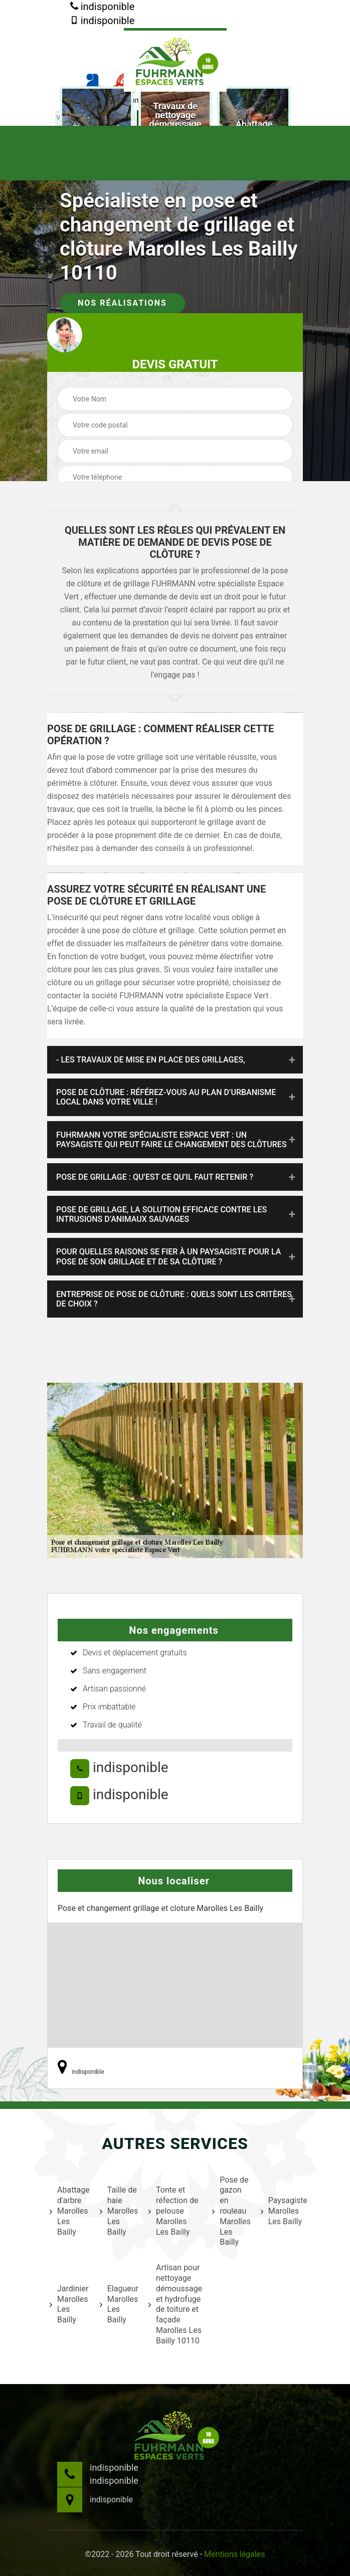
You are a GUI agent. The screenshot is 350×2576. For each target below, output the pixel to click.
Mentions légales (234, 2554)
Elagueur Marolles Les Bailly (118, 2304)
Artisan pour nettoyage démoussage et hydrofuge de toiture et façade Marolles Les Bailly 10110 (174, 2304)
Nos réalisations (122, 303)
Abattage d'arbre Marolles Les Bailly (68, 2210)
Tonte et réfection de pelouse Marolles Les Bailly (173, 2210)
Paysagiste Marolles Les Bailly (283, 2211)
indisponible (102, 7)
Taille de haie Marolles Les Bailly (118, 2210)
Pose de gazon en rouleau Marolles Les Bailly (230, 2211)
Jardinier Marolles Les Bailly (68, 2304)
